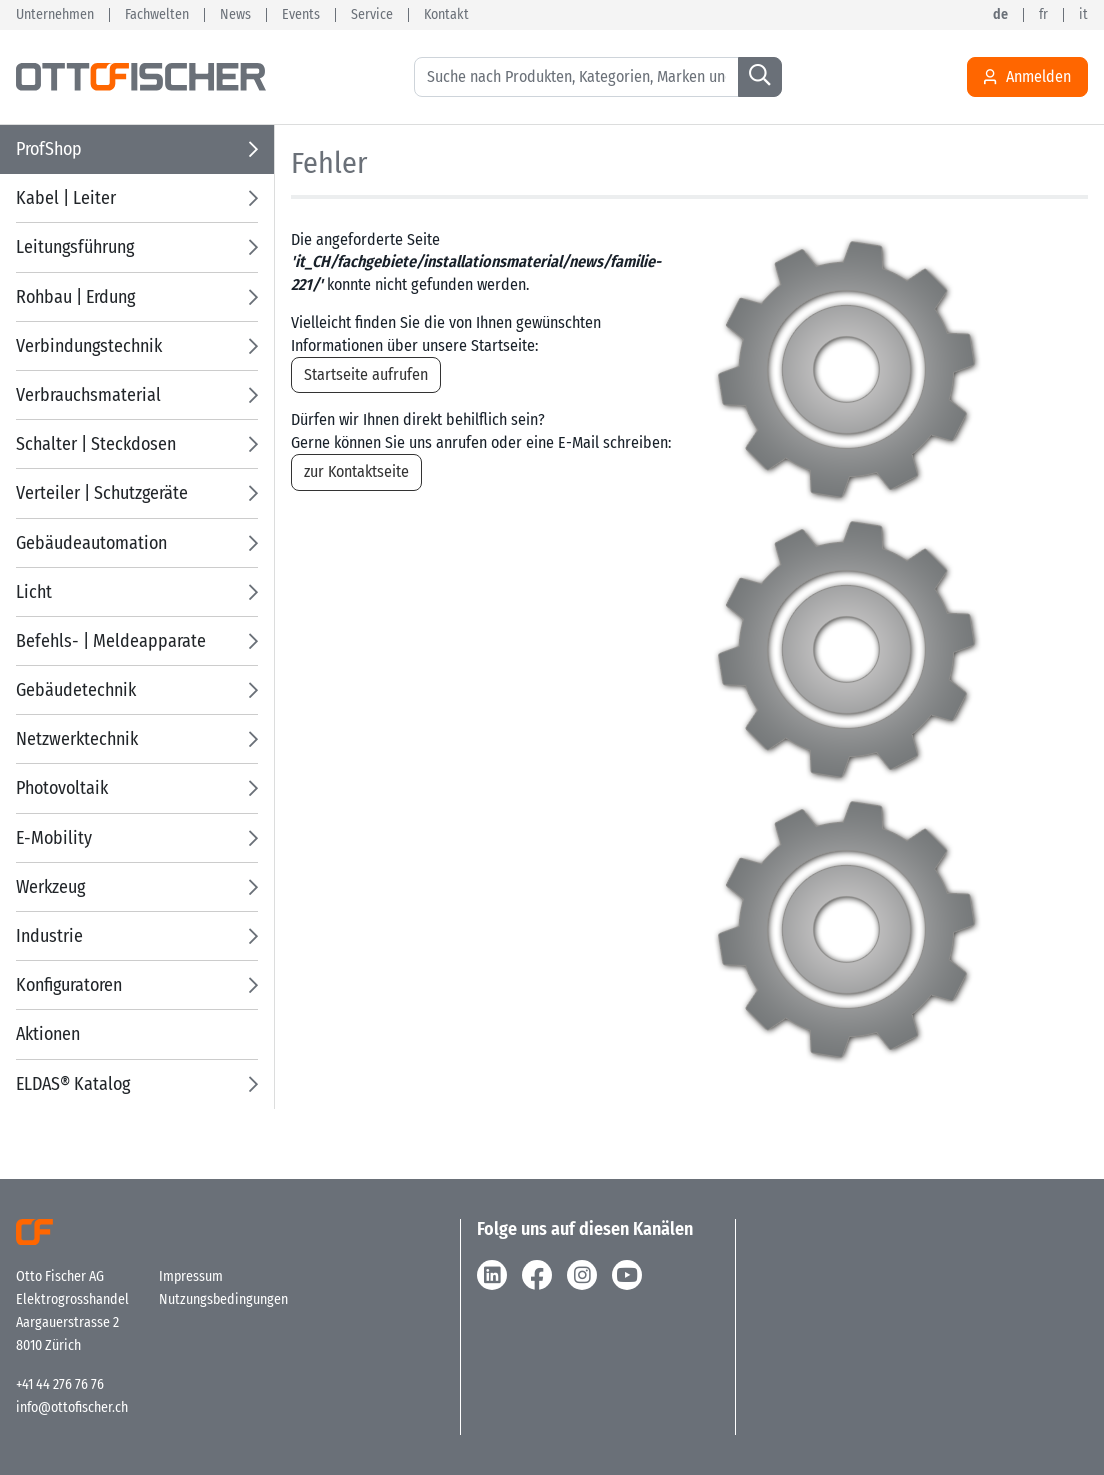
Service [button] (372, 15)
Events (301, 15)
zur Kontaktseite (356, 471)
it (1083, 15)
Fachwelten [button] (157, 15)
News (235, 15)
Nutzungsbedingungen (223, 1299)
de (1000, 15)
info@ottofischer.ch (72, 1407)
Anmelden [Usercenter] (1027, 77)
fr (1043, 15)
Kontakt (446, 15)
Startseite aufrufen (366, 374)
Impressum (191, 1276)
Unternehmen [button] (55, 15)
